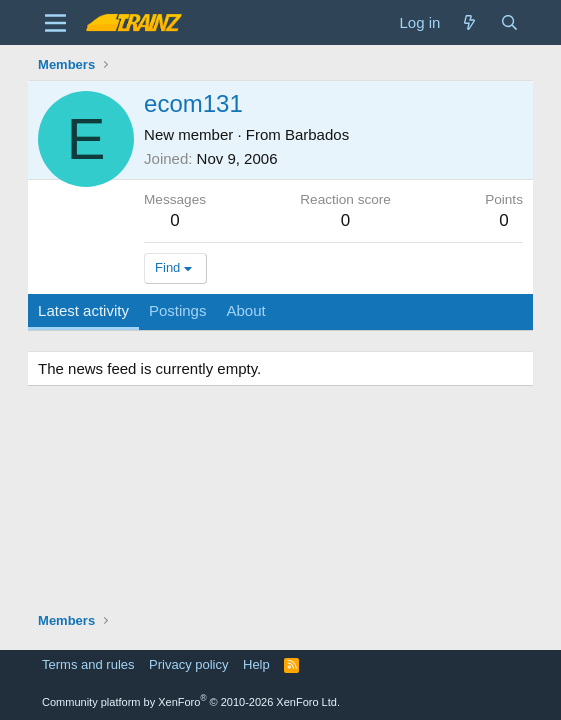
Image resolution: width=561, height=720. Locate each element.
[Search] (509, 22)
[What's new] (469, 22)
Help (256, 664)
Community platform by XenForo (191, 702)
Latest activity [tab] (83, 310)
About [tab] (245, 310)
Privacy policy (188, 664)
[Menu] (55, 23)
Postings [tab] (178, 310)
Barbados (317, 134)
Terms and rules (88, 664)
